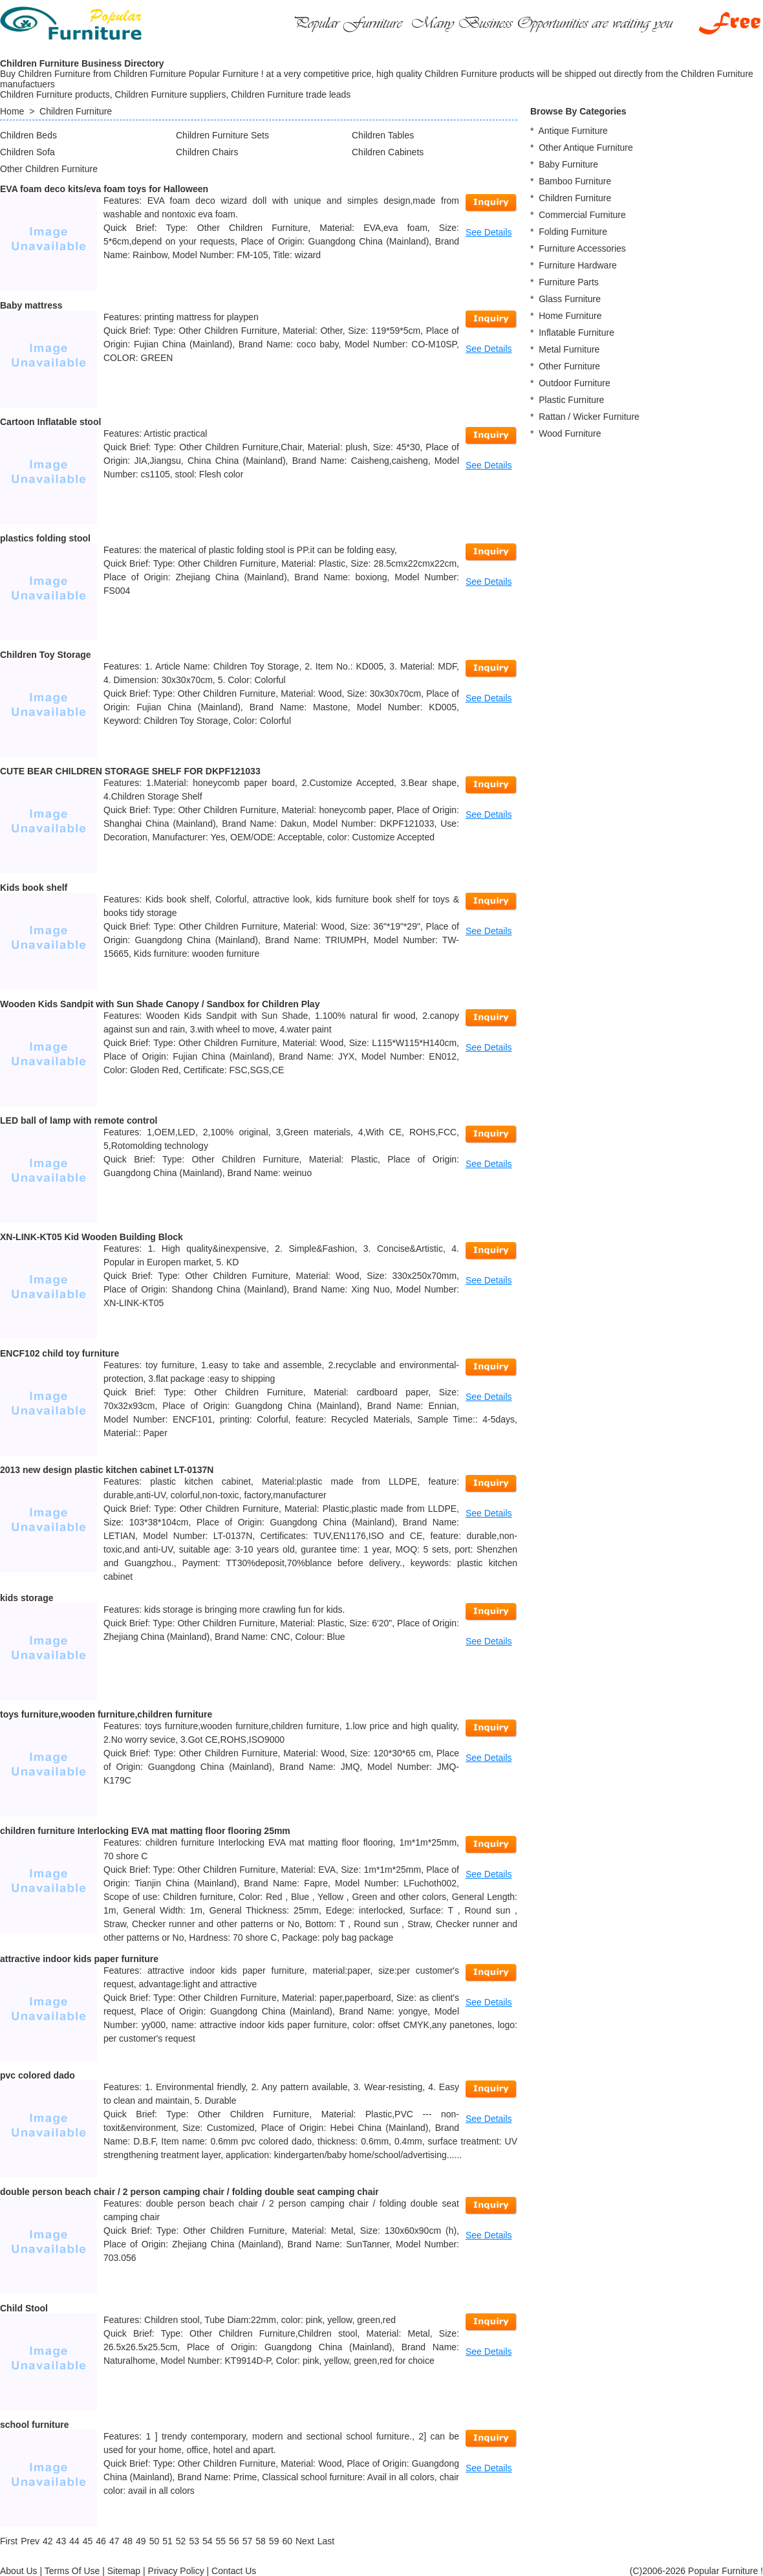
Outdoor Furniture (574, 383)
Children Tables (383, 135)
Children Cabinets (388, 152)
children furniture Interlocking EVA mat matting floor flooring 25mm (145, 1831)
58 (260, 2541)
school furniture (34, 2424)
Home (12, 111)
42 (48, 2541)
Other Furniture (569, 366)
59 (274, 2541)
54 (207, 2541)
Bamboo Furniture (575, 181)
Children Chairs (207, 152)
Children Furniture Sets (222, 135)
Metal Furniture (569, 349)
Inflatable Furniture (576, 332)
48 (127, 2541)
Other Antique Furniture (586, 147)
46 (101, 2541)
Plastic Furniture (571, 400)
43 (61, 2541)
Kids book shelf (33, 887)
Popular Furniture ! (725, 2571)
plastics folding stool (45, 538)
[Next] (305, 2541)
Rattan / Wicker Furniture (589, 416)
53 (194, 2541)
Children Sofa (27, 152)
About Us (19, 2571)
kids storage (26, 1598)
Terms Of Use (72, 2571)
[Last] (325, 2541)
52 (181, 2541)
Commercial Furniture (582, 215)
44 (74, 2541)
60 (287, 2541)
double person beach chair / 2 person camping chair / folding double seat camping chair (189, 2192)
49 (141, 2541)
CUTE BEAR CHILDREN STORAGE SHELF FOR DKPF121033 (130, 771)
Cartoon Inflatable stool (50, 422)
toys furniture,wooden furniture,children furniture (106, 1714)
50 (154, 2541)
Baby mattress (31, 305)
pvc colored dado (37, 2075)
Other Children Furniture (49, 169)
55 (221, 2541)
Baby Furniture (568, 164)
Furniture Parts (569, 282)
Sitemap (123, 2571)
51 (167, 2541)
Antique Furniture (572, 131)
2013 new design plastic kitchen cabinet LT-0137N (106, 1470)
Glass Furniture (570, 299)
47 (114, 2541)
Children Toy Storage (45, 654)
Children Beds (28, 135)
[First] (8, 2541)
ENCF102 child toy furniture (59, 1353)
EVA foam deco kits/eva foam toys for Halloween (104, 189)
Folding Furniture (573, 231)
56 (234, 2541)
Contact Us (233, 2571)
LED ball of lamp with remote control (78, 1120)
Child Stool (24, 2308)
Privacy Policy (176, 2571)
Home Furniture (570, 316)
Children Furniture (75, 111)
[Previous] (30, 2541)
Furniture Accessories (582, 248)
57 (247, 2541)
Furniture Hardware (578, 265)
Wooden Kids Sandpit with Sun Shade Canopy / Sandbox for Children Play (159, 1004)
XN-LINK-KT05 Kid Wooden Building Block (91, 1237)
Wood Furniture (570, 433)
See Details (489, 232)
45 (88, 2541)
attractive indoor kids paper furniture (79, 1959)
